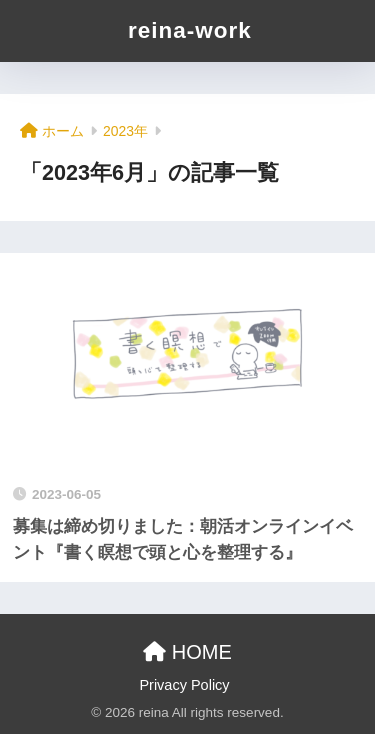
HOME (187, 652)
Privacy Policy (184, 685)
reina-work (190, 30)
